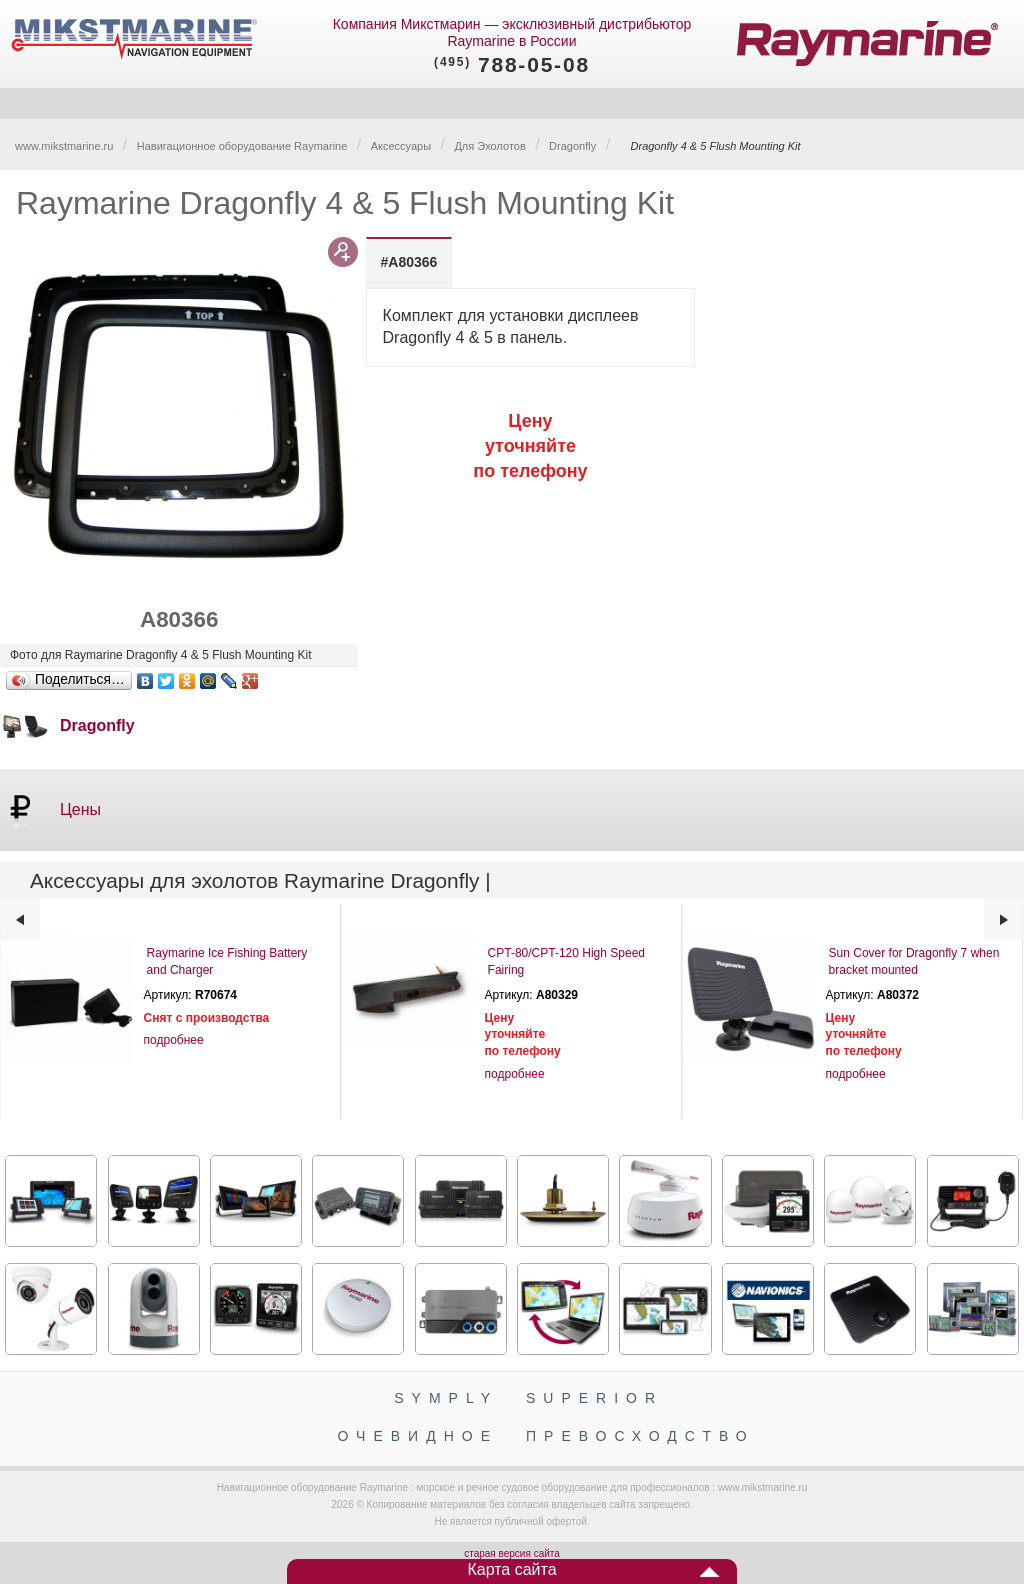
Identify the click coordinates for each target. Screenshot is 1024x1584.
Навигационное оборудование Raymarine (242, 146)
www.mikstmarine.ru (64, 146)
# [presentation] (409, 262)
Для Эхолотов (489, 146)
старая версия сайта (512, 1553)
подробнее (174, 1040)
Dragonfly (572, 146)
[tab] (409, 262)
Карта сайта (511, 1569)
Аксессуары (401, 146)
